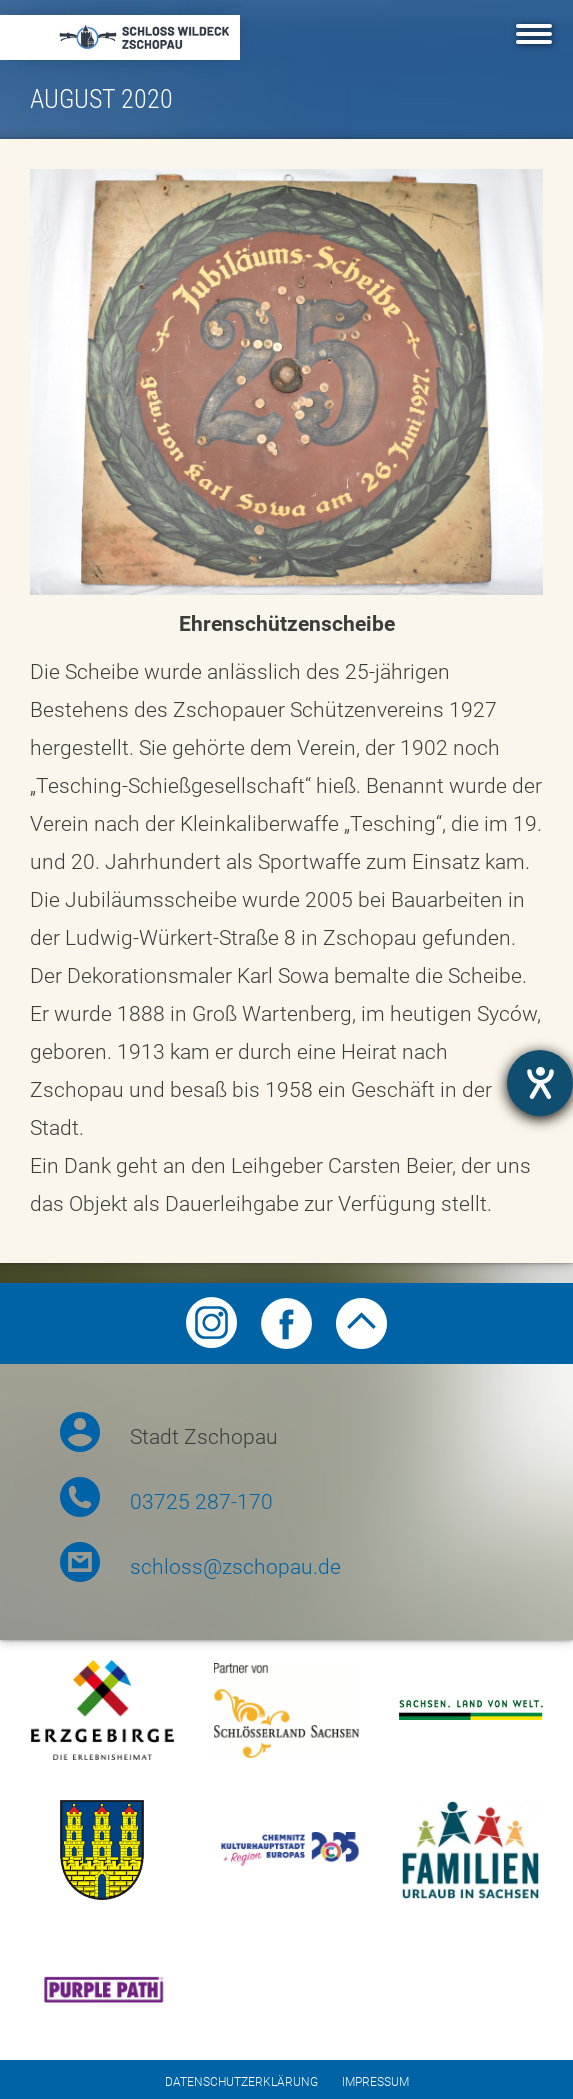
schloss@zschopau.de (235, 1567)
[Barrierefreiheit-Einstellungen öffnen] (540, 1083)
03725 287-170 (201, 1502)
